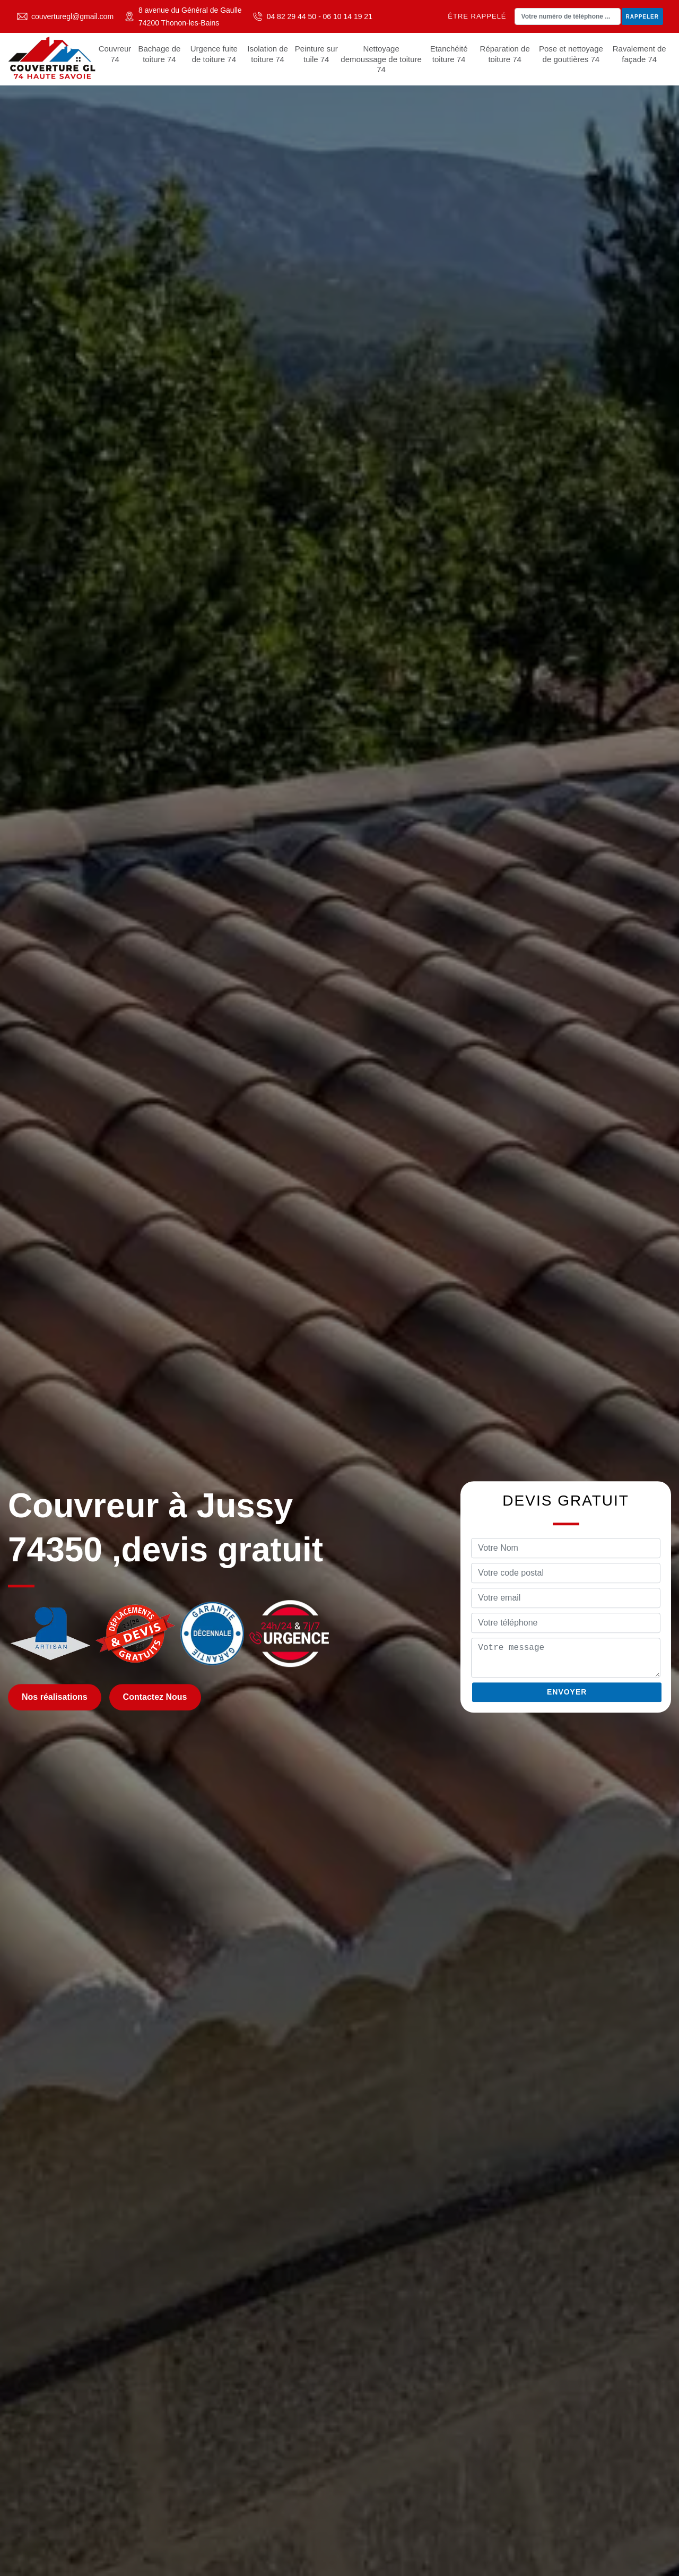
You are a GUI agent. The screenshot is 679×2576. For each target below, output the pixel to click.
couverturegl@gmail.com (72, 16)
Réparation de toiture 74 (505, 54)
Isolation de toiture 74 (267, 54)
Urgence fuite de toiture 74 (214, 54)
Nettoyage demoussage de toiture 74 (381, 59)
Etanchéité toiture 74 (449, 54)
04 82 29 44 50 (291, 16)
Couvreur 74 (115, 54)
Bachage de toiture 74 (159, 54)
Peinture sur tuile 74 (316, 54)
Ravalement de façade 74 (639, 54)
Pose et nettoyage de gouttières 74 (571, 54)
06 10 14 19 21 (347, 16)
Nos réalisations (55, 1696)
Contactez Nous (155, 1696)
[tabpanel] (339, 1288)
